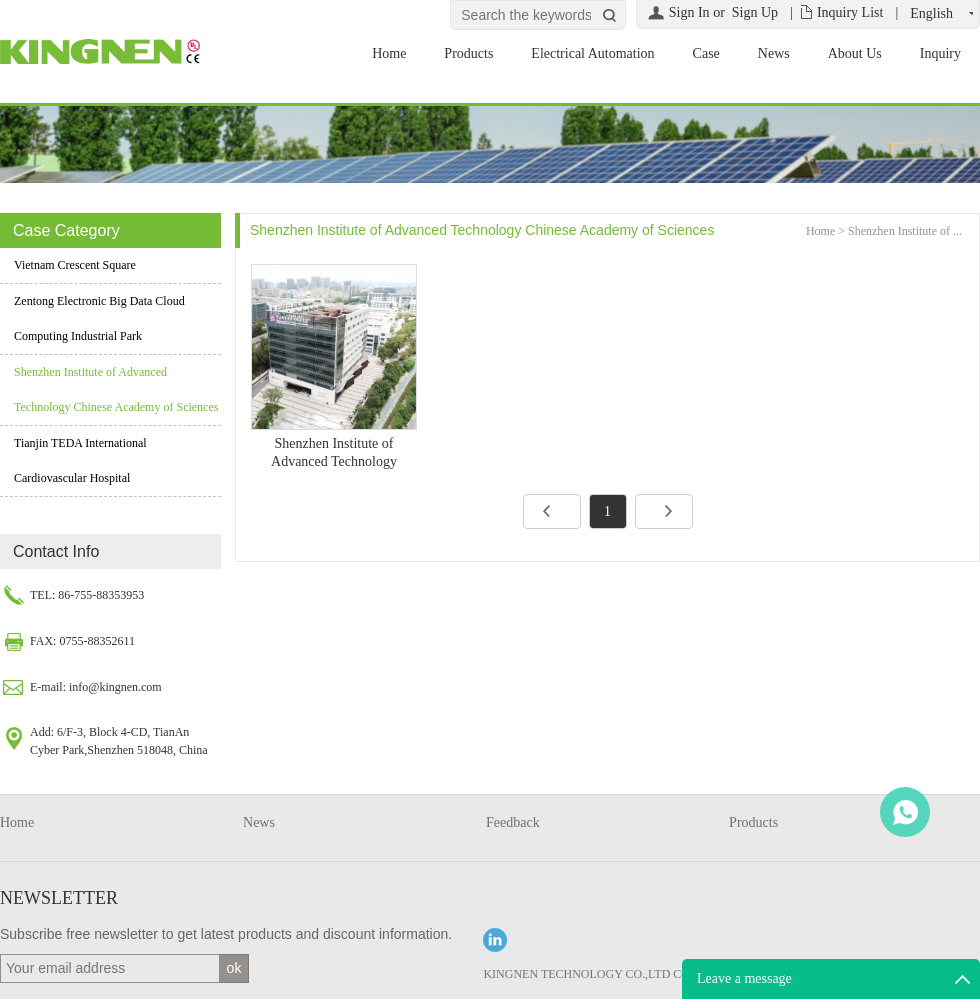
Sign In (689, 12)
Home (389, 53)
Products (468, 53)
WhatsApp (905, 812)
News (774, 53)
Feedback (513, 822)
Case (706, 53)
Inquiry (940, 53)
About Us (855, 53)
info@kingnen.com (115, 687)
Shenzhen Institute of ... (905, 231)
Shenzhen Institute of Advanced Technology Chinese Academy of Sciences (116, 389)
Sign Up (755, 12)
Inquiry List (850, 12)
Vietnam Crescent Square (75, 265)
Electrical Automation (592, 53)
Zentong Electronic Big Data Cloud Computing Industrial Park (99, 318)
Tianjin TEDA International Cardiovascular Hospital (80, 460)
